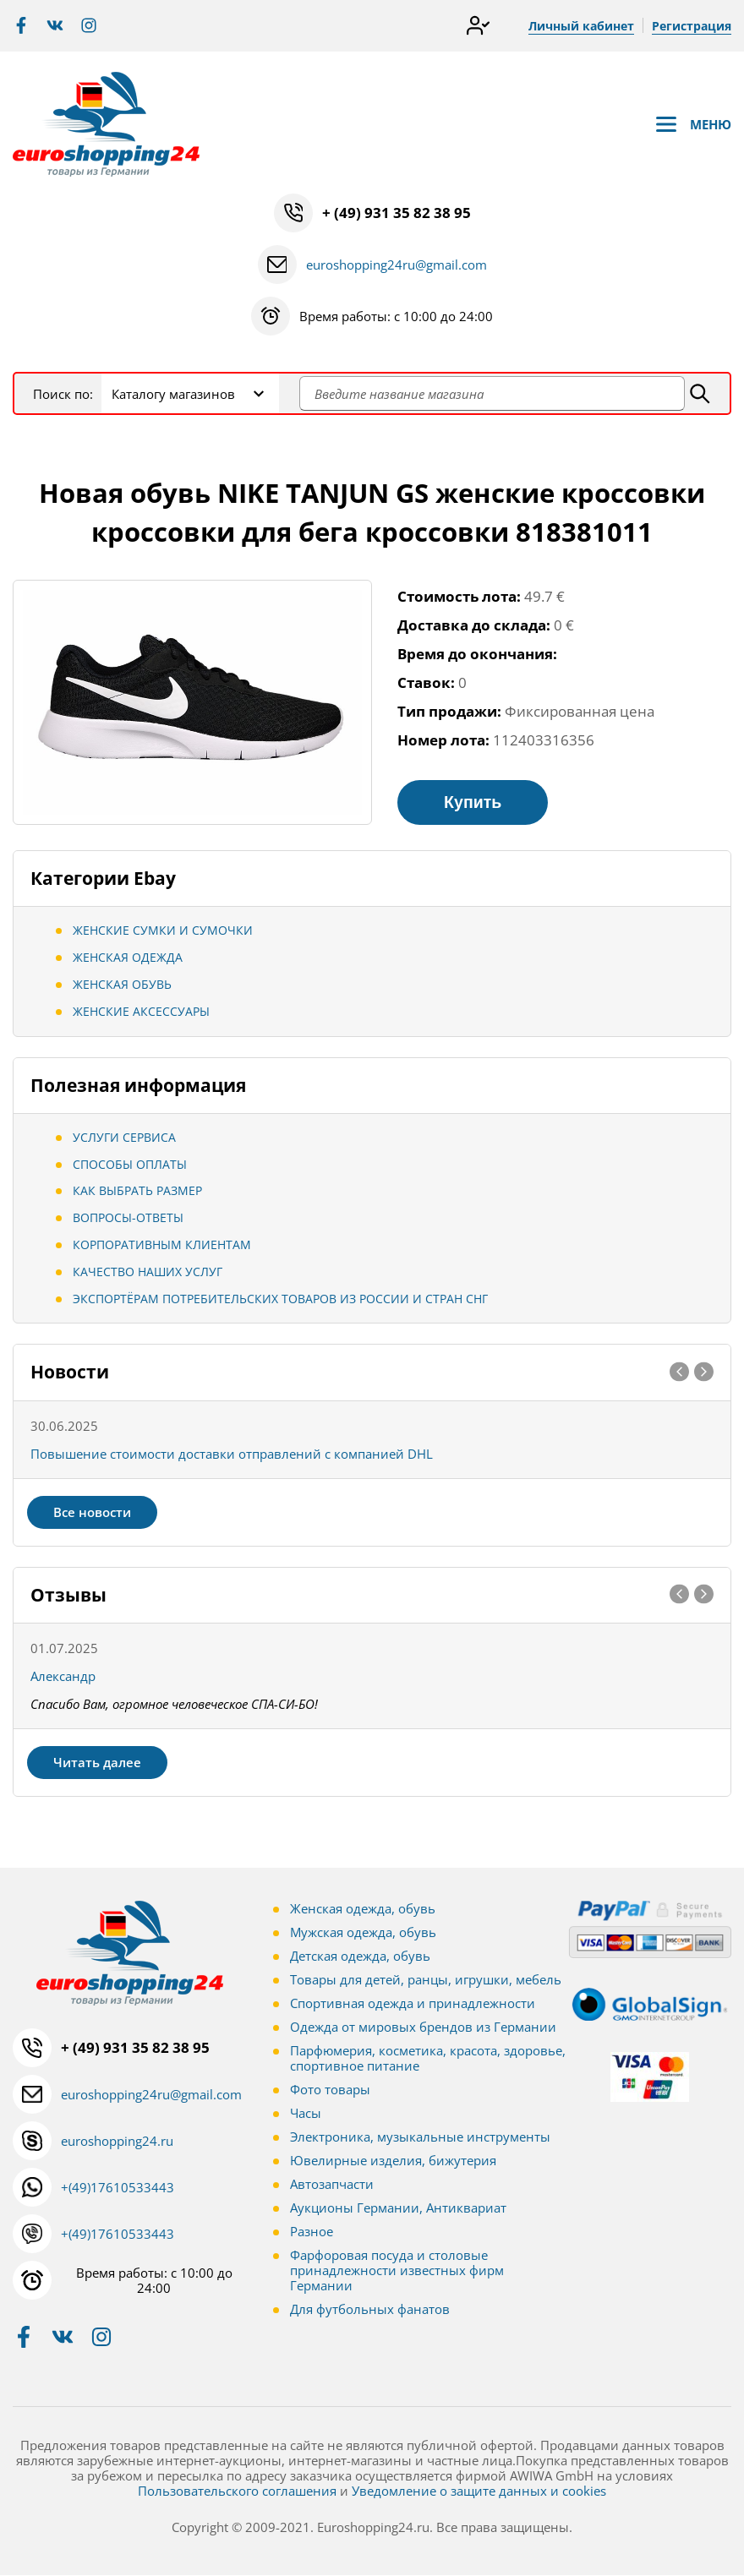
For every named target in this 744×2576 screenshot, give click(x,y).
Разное (311, 2232)
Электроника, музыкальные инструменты (420, 2137)
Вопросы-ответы (128, 1218)
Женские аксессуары (141, 1012)
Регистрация (691, 26)
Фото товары (330, 2090)
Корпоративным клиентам (162, 1245)
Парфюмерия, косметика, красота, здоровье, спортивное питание (428, 2059)
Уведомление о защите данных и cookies (479, 2491)
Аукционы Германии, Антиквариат (398, 2208)
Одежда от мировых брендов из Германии (423, 2027)
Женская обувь (122, 985)
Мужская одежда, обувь (363, 1932)
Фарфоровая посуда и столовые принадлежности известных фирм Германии (397, 2271)
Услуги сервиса (124, 1138)
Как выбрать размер (137, 1191)
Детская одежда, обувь (360, 1956)
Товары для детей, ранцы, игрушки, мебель (425, 1980)
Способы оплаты (130, 1164)
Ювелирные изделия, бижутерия (393, 2161)
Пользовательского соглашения (237, 2491)
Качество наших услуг (147, 1272)
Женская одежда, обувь (362, 1909)
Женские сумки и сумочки (163, 931)
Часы (305, 2113)
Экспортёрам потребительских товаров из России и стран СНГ (280, 1299)
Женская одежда (128, 958)
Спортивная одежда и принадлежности (412, 2003)
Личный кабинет (581, 26)
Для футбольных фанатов (370, 2309)
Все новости (92, 1512)
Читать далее (97, 1763)
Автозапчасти (332, 2184)
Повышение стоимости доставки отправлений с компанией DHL (231, 1453)
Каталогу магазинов (173, 393)
